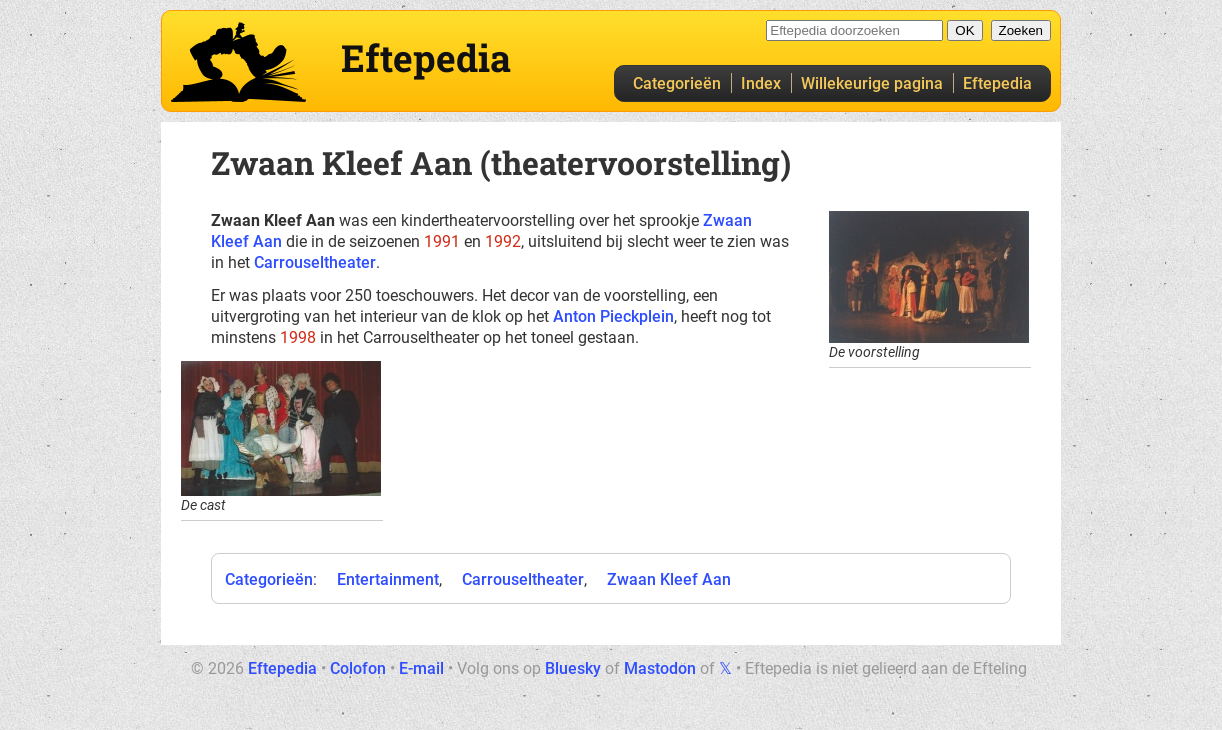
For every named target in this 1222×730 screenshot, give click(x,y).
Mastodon (660, 668)
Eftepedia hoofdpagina (238, 62)
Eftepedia (997, 83)
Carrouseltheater (315, 262)
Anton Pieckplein (613, 316)
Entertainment (388, 579)
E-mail (421, 668)
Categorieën (677, 83)
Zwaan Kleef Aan (669, 579)
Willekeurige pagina (872, 83)
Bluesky (573, 668)
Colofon (358, 668)
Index (761, 83)
